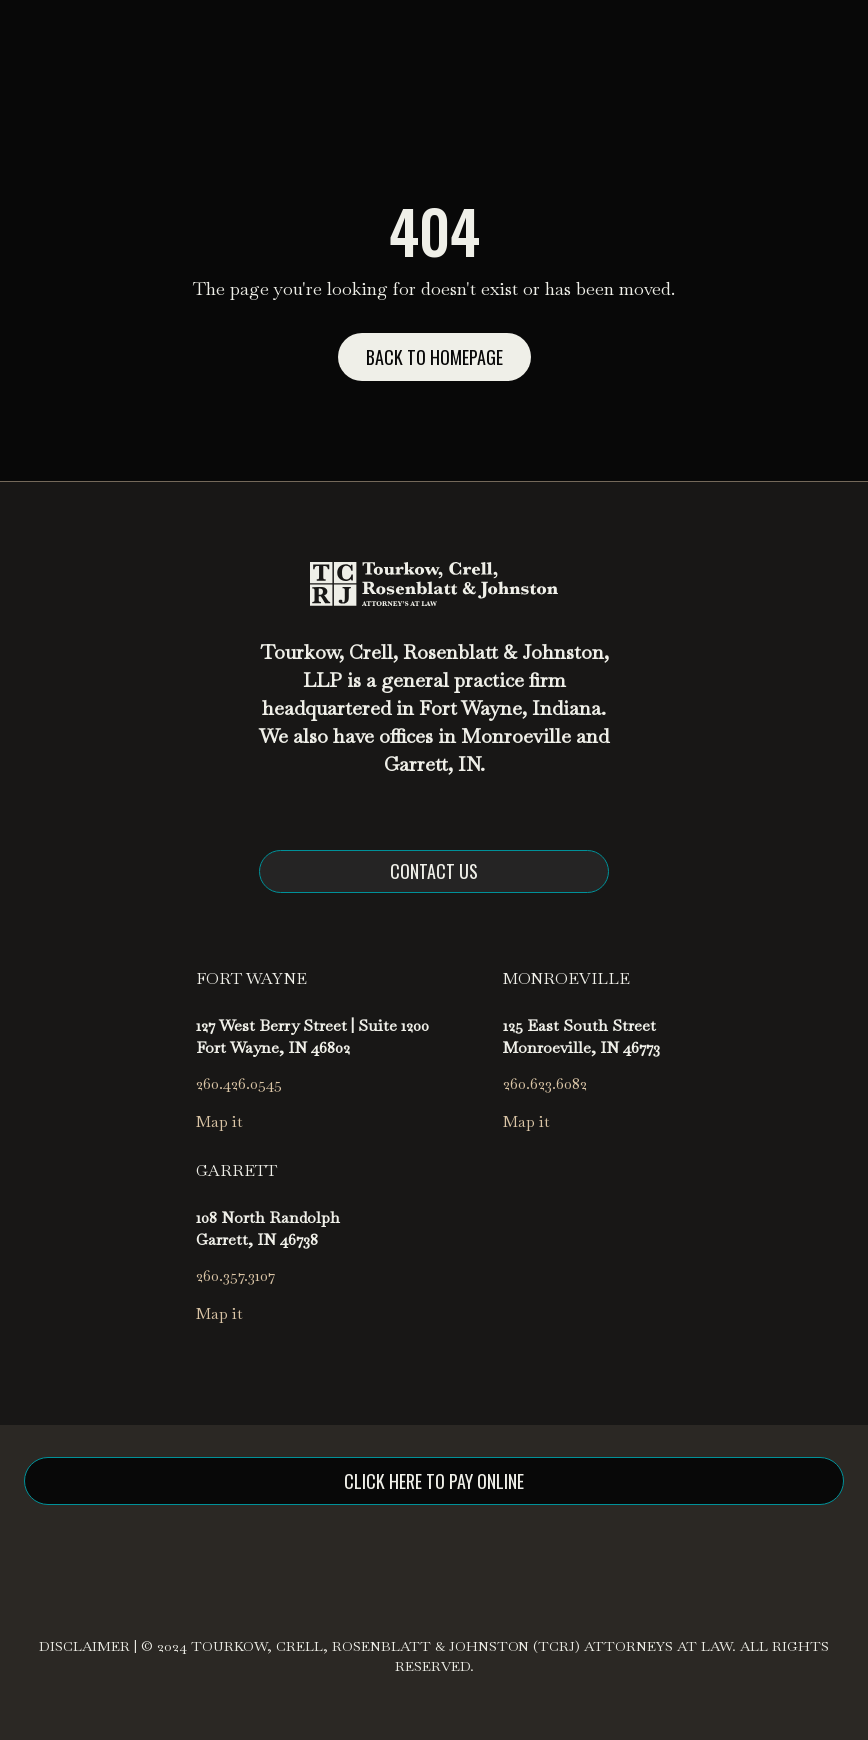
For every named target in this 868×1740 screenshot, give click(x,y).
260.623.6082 (545, 1083)
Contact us (434, 871)
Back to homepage (434, 357)
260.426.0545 (239, 1083)
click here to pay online (434, 1481)
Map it (219, 1121)
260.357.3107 (235, 1275)
